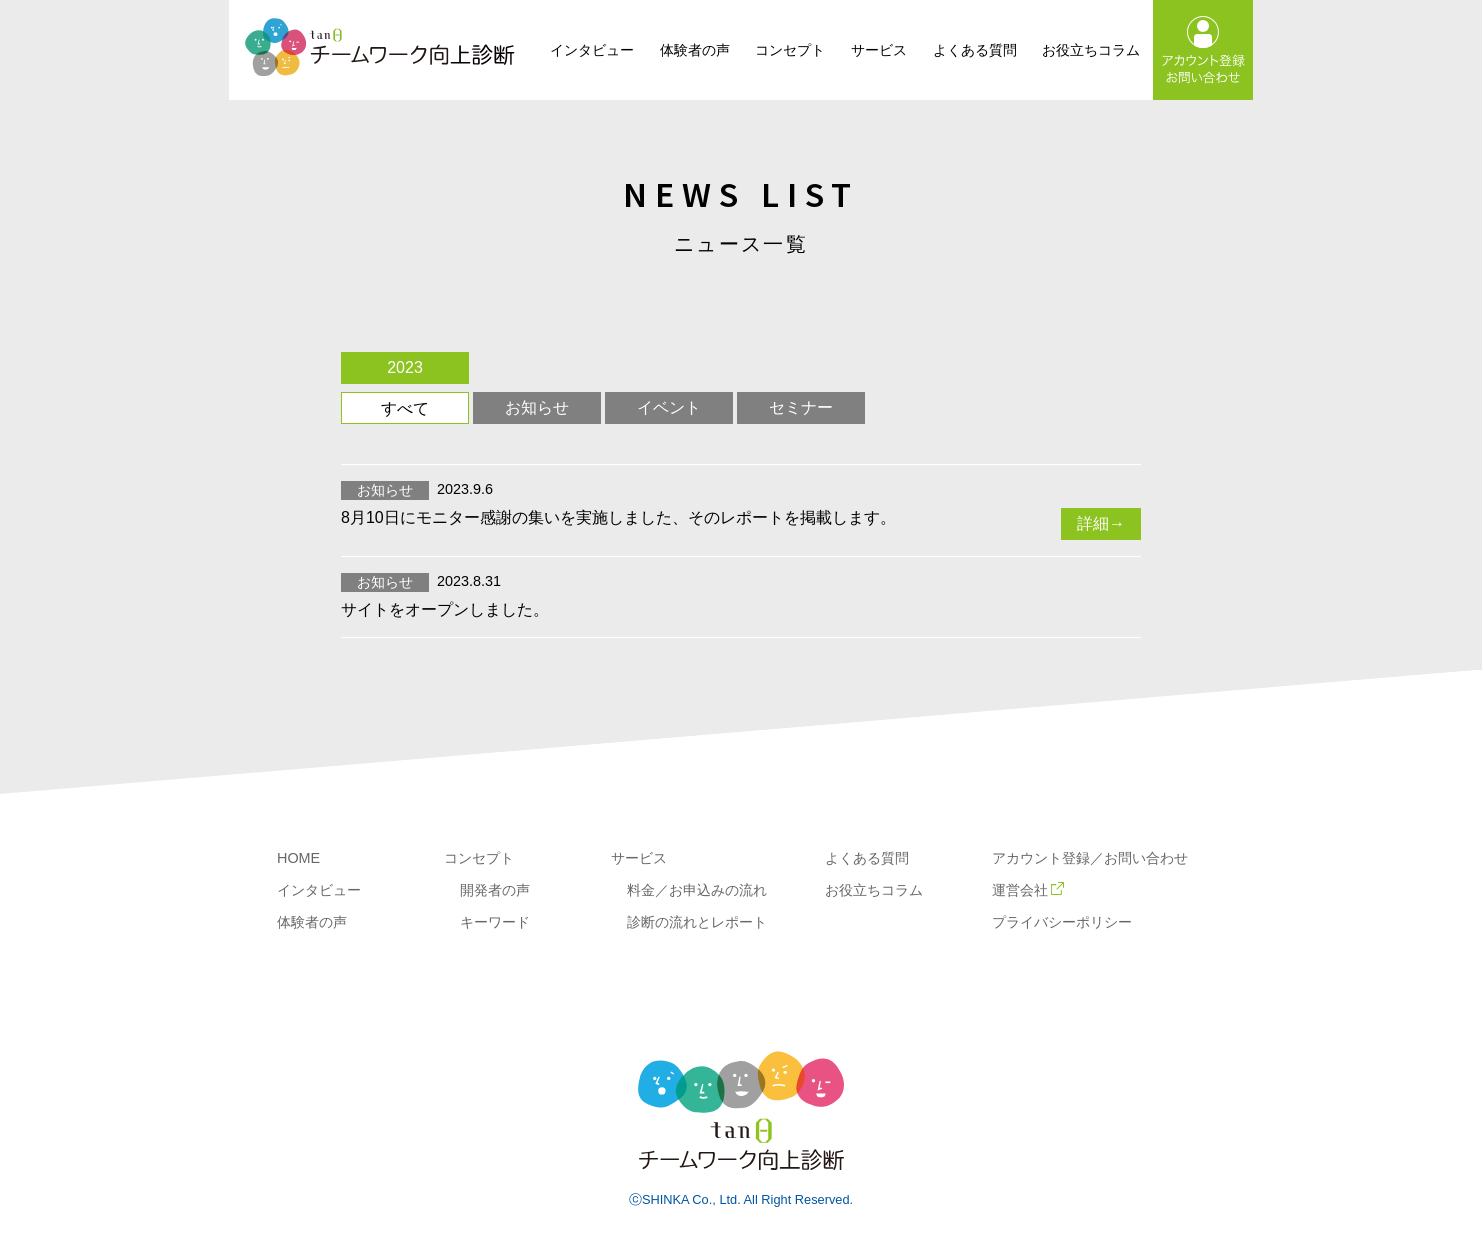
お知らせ (537, 407)
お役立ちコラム (1091, 50)
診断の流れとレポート (697, 922)
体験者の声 (695, 50)
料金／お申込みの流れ (697, 890)
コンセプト (790, 50)
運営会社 (1028, 890)
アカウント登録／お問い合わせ (1090, 858)
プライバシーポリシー (1062, 922)
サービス (879, 50)
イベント (669, 407)
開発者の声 (495, 890)
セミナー (801, 407)
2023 (405, 367)
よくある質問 (975, 50)
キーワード (495, 922)
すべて (405, 408)
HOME (298, 858)
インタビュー (592, 50)
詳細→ (1101, 523)
